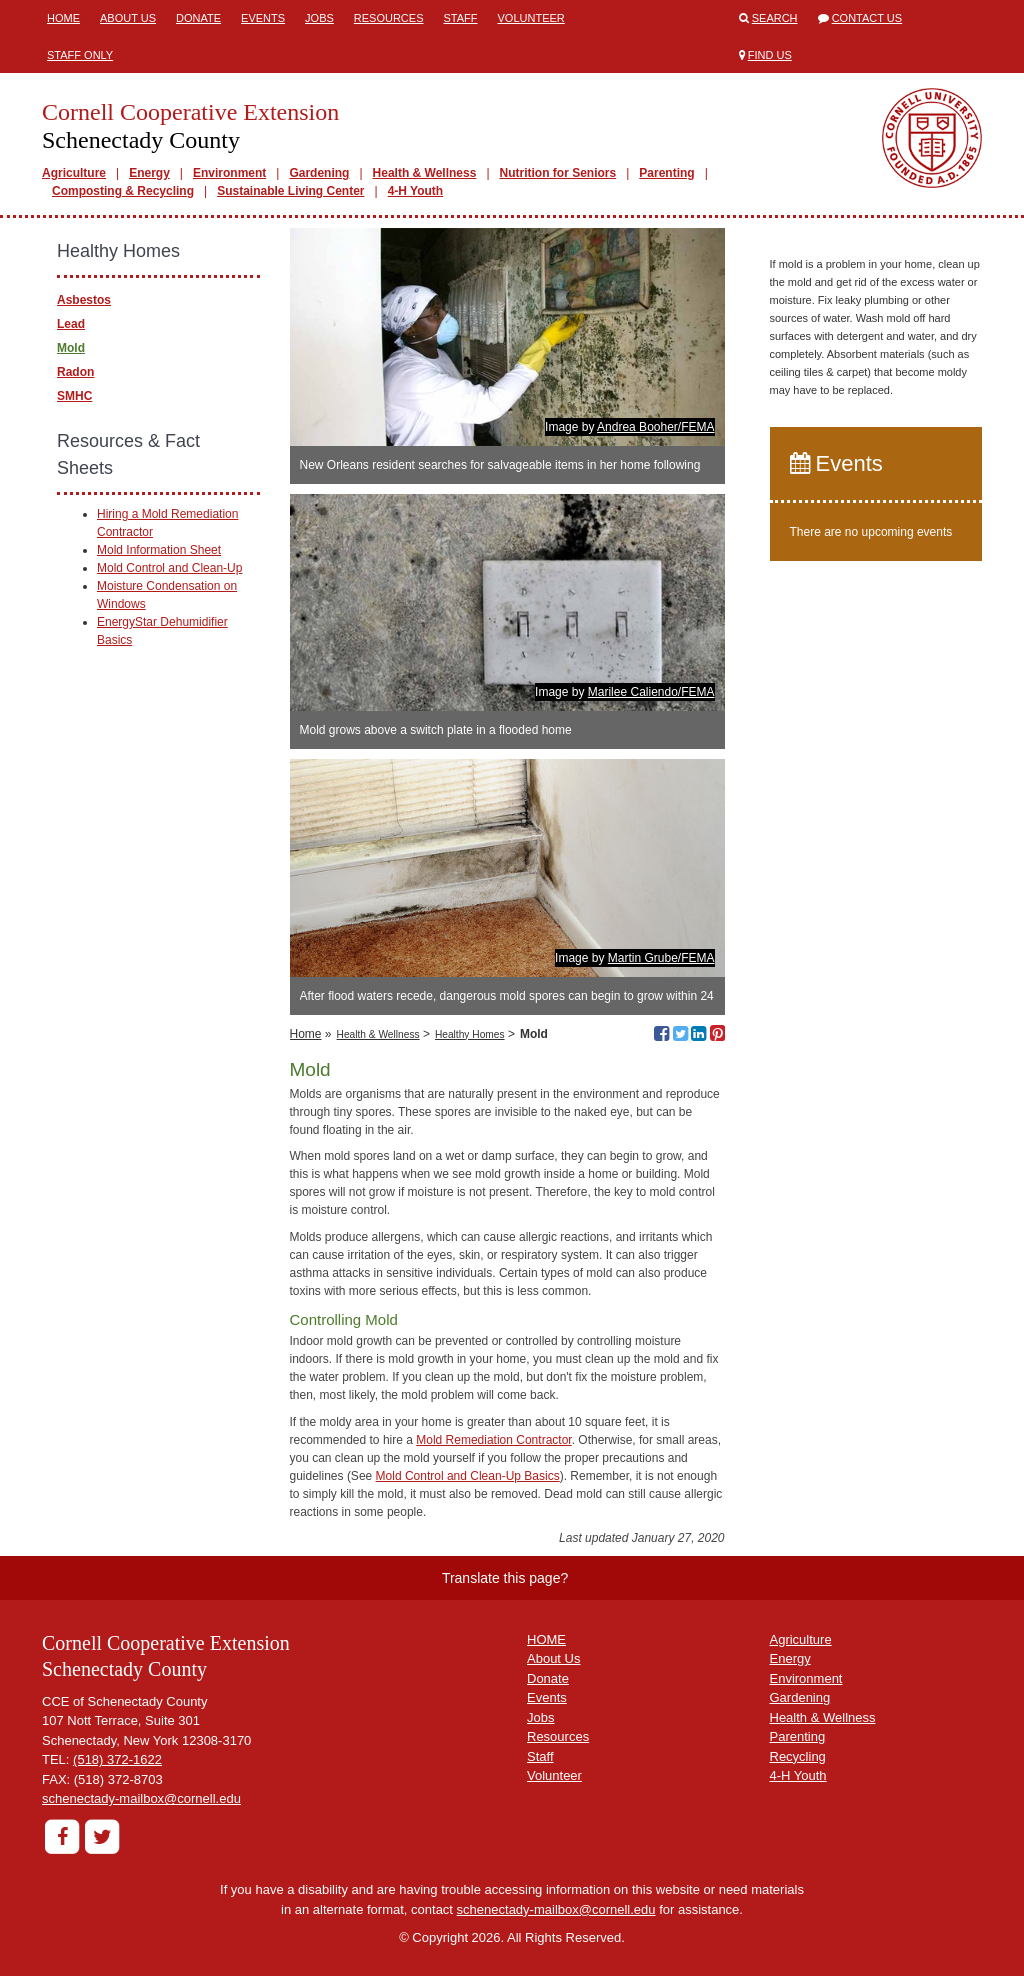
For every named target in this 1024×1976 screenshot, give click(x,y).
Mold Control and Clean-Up (169, 568)
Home (63, 18)
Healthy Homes (470, 1034)
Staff (461, 18)
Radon (75, 372)
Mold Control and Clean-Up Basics (468, 1476)
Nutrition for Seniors (558, 173)
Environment (229, 173)
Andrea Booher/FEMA (655, 427)
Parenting (666, 173)
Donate (198, 18)
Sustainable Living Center (290, 191)
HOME (546, 1639)
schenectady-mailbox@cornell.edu (141, 1798)
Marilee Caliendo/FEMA (651, 692)
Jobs (319, 18)
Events (263, 18)
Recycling (798, 1756)
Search (775, 18)
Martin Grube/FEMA (661, 958)
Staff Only (80, 55)
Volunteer (531, 18)
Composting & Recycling (123, 191)
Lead (71, 324)
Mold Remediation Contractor (493, 1440)
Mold (71, 348)
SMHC (74, 396)
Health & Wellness (425, 173)
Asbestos (84, 300)
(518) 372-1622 (117, 1759)
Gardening (319, 173)
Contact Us (867, 18)
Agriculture (74, 173)
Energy (149, 173)
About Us (128, 18)
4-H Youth (416, 191)
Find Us (770, 55)
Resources (389, 18)
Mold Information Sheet (159, 550)
